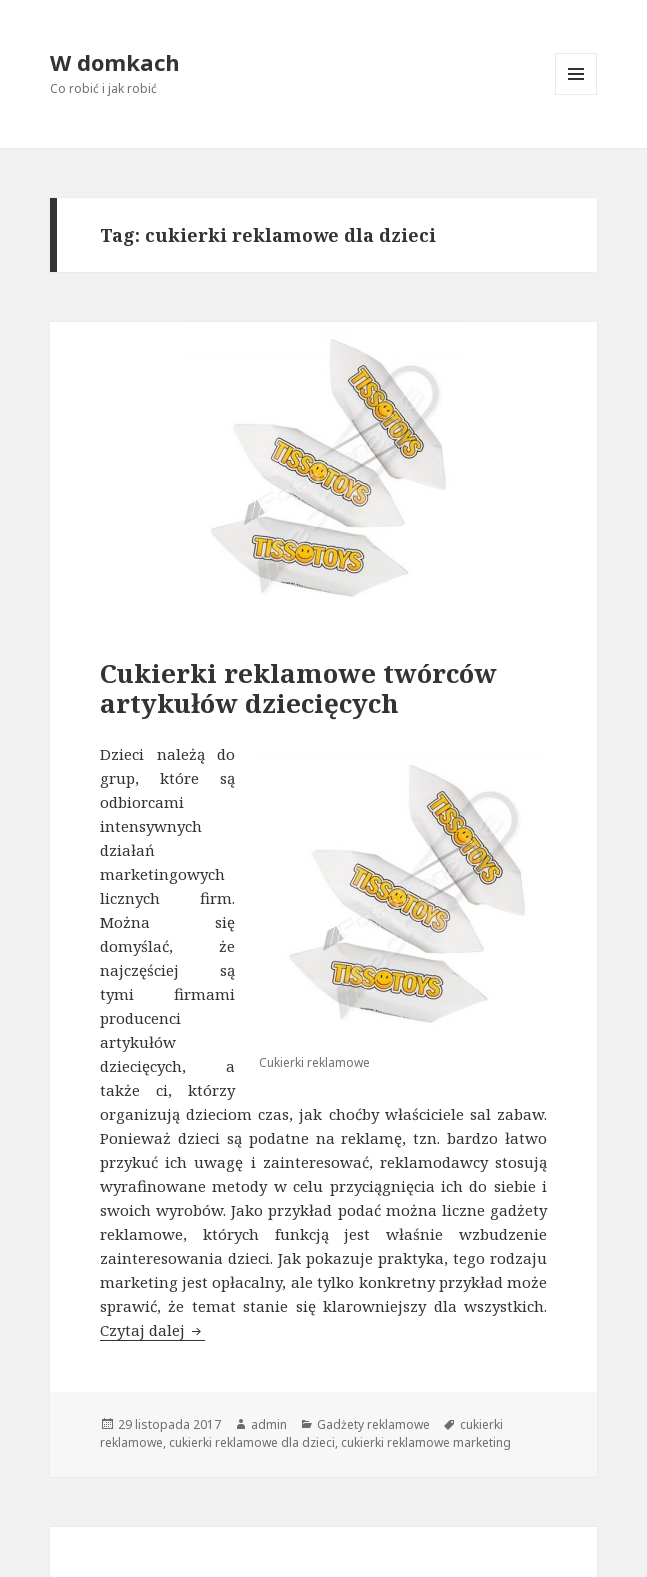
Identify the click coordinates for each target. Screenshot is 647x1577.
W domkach (115, 62)
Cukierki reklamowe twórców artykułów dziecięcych (298, 688)
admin (269, 1424)
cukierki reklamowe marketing (426, 1442)
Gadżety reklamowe (373, 1424)
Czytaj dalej (152, 1330)
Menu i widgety (576, 94)
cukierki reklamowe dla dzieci (252, 1442)
